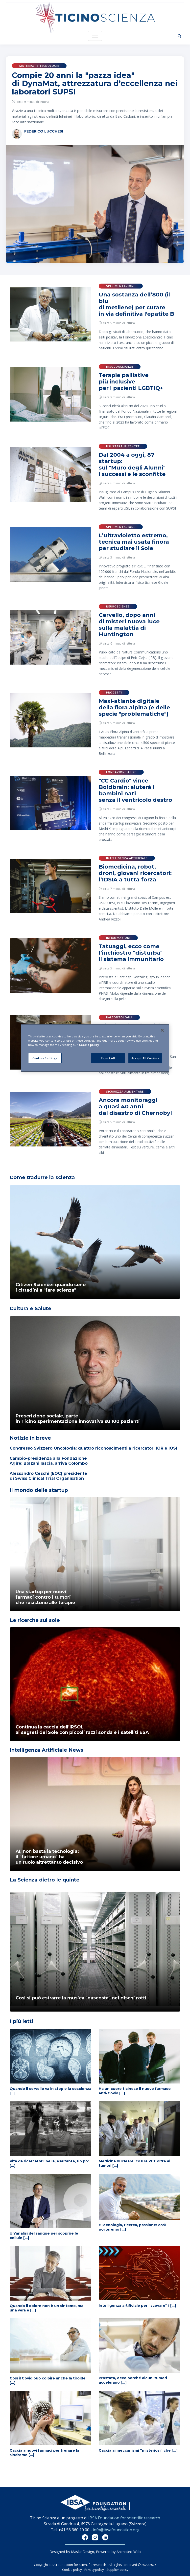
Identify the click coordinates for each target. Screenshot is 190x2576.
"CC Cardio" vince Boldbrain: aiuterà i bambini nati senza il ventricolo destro (135, 790)
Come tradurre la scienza (42, 1177)
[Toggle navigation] (95, 36)
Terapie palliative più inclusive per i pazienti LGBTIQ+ (131, 381)
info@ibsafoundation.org (116, 2529)
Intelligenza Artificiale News (46, 1750)
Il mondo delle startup (39, 1490)
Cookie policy (72, 2569)
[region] (95, 1048)
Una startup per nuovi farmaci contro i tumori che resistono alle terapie (45, 1597)
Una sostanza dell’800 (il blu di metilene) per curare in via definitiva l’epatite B (136, 304)
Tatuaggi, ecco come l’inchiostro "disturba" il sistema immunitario (131, 953)
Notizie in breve (30, 1438)
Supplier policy (117, 2569)
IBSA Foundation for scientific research (124, 2518)
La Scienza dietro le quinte (44, 1880)
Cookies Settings (44, 1058)
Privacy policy (94, 2569)
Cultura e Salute (30, 1308)
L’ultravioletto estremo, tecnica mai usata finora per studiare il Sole (134, 542)
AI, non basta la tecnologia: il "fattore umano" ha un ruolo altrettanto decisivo (49, 1857)
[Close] (162, 1030)
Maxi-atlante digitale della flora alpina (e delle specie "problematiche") (134, 707)
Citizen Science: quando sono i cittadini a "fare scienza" (51, 1287)
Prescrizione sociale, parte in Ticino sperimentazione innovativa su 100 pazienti (78, 1418)
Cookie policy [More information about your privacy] (89, 1045)
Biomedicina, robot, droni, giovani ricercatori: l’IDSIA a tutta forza (135, 873)
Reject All (108, 1058)
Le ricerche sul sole (35, 1620)
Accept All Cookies (145, 1058)
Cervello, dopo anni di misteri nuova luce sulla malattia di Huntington (129, 625)
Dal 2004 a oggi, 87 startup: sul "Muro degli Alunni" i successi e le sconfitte (132, 464)
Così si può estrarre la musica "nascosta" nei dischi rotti (81, 1998)
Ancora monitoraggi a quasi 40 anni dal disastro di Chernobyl (135, 1106)
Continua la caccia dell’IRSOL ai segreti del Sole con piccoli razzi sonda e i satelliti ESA (82, 1729)
